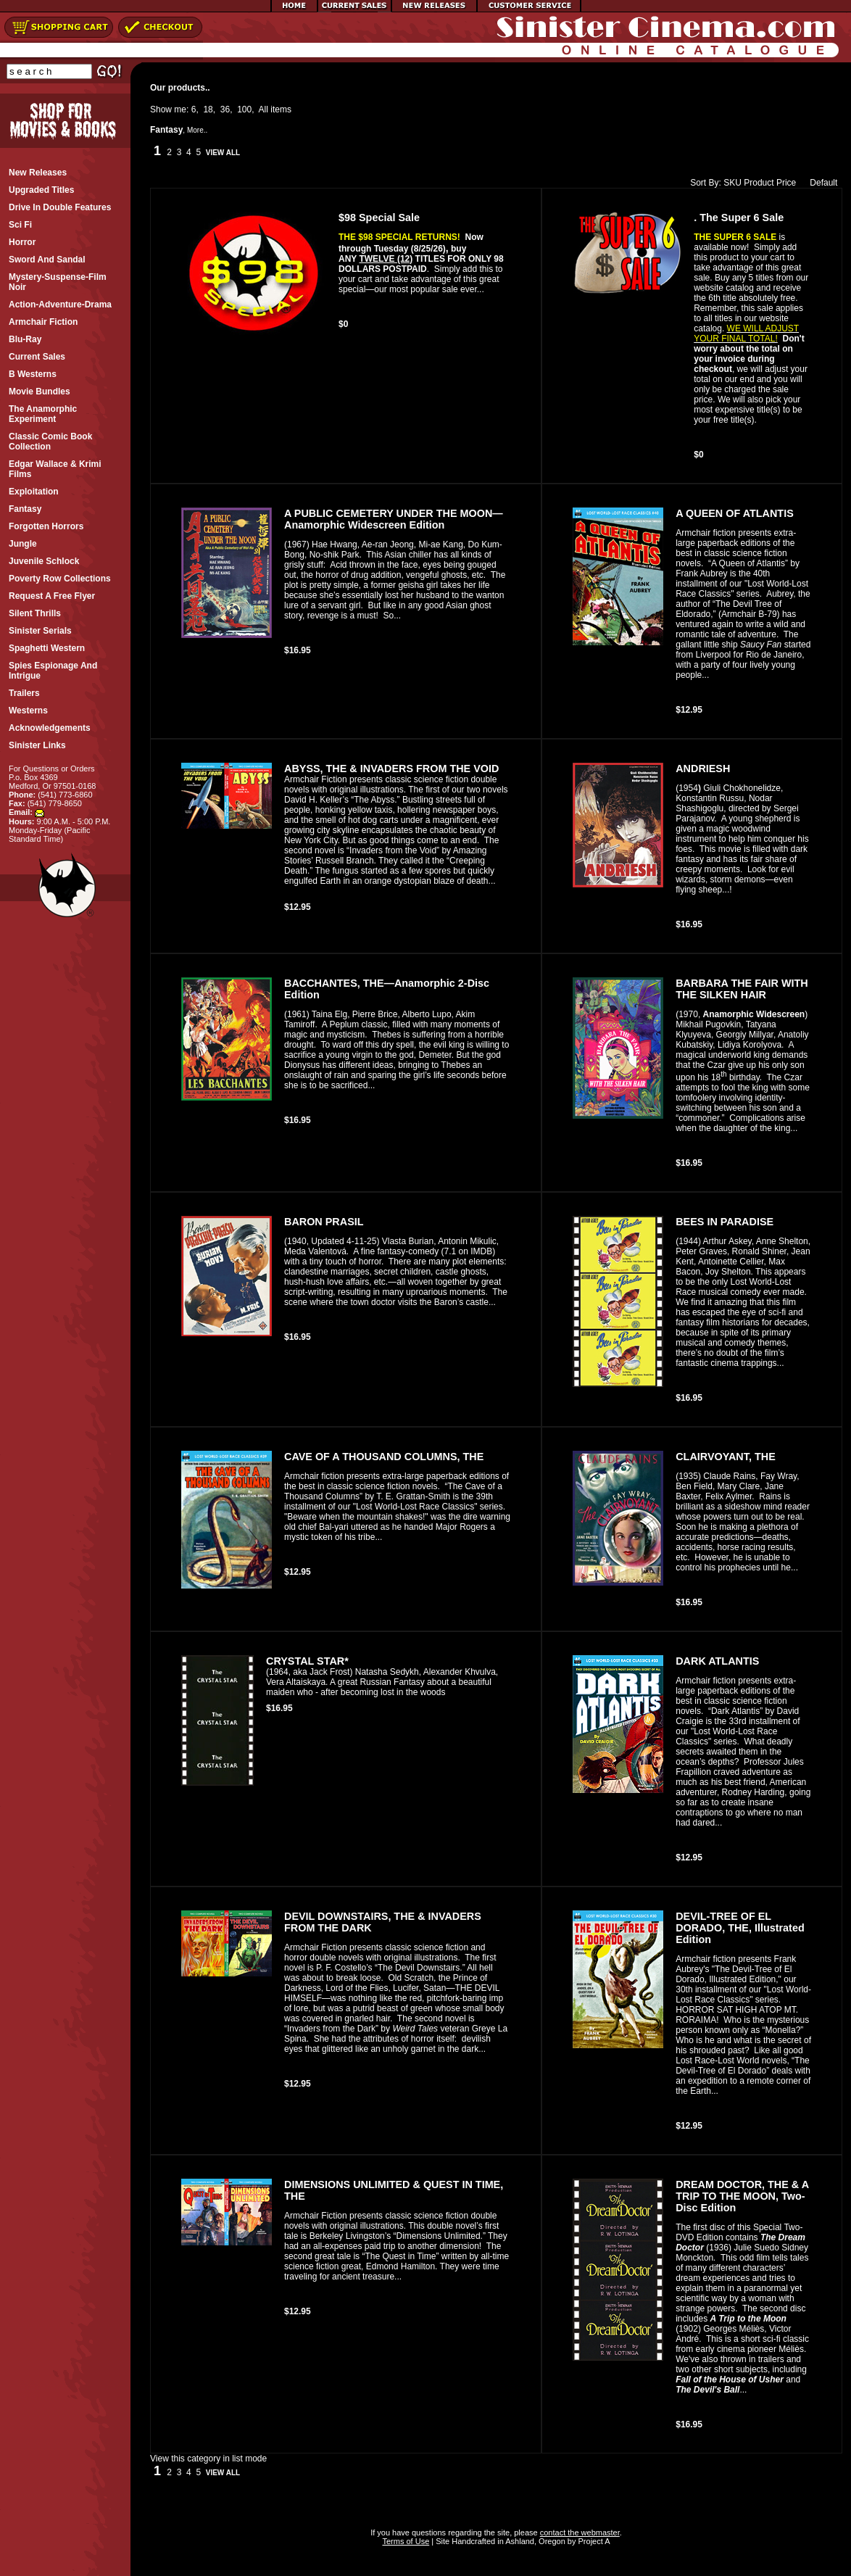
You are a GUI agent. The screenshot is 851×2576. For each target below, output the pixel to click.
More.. (197, 130)
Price (786, 183)
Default (820, 183)
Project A (593, 2541)
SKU (732, 183)
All (263, 109)
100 (244, 109)
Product (758, 183)
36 (225, 109)
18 (207, 109)
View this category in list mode (208, 2458)
